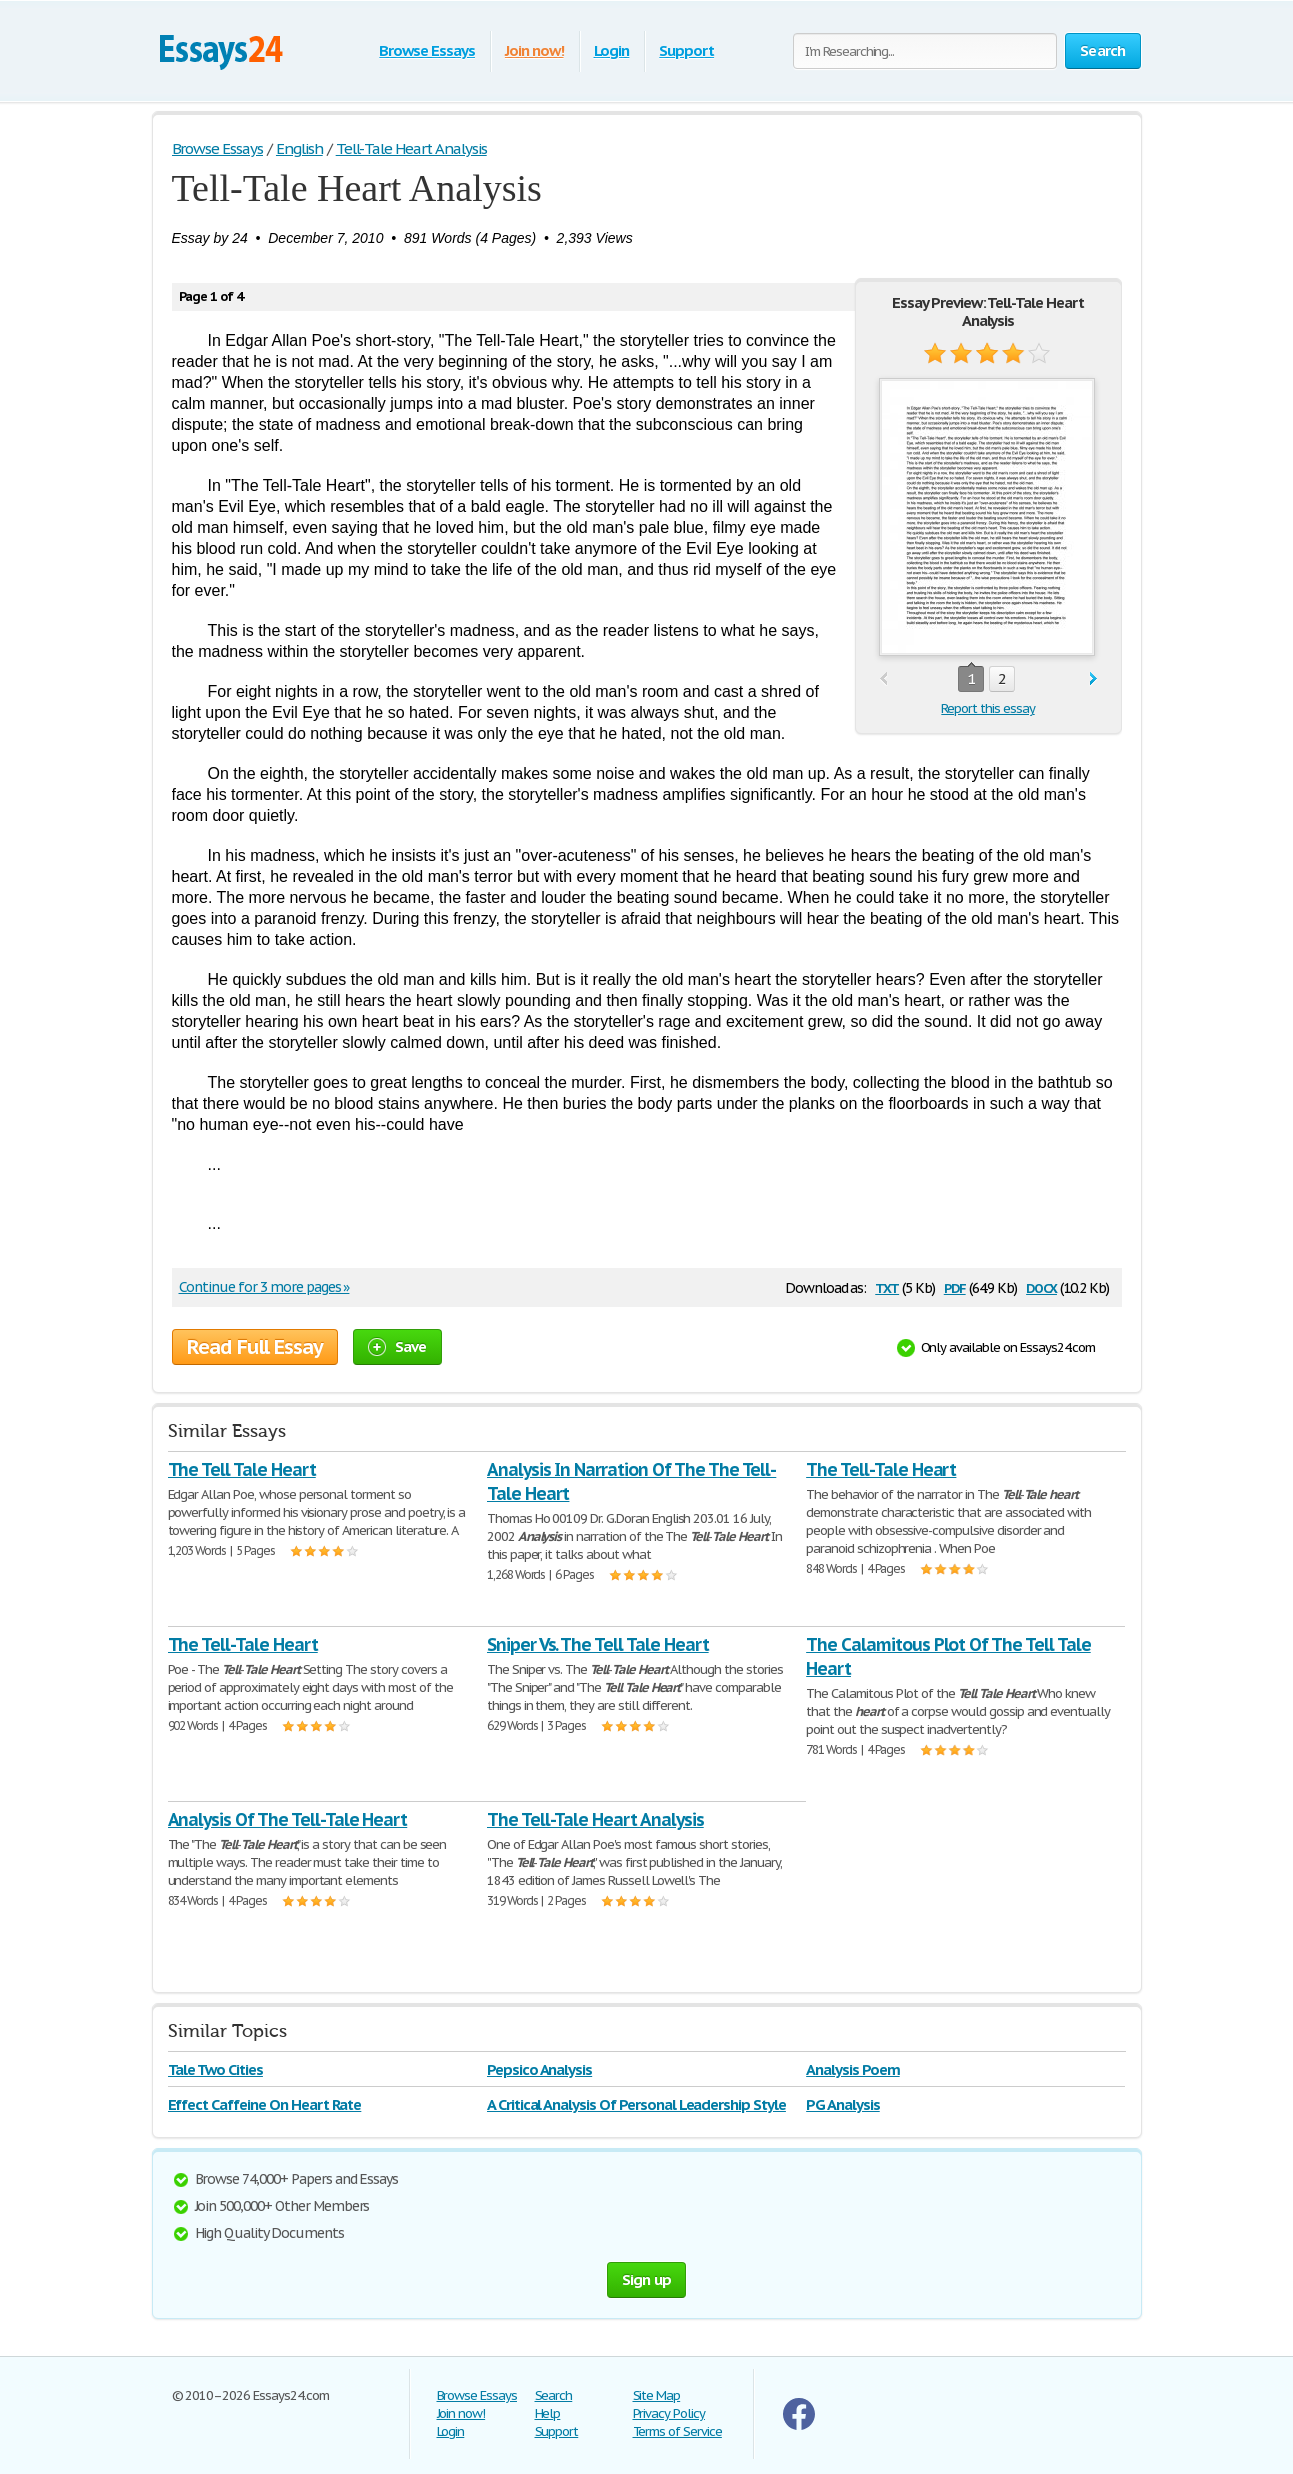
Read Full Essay (255, 1347)
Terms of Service (677, 2431)
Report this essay (987, 708)
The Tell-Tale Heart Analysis (595, 1819)
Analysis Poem (852, 2069)
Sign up (647, 2279)
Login (612, 50)
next (1093, 679)
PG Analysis (843, 2104)
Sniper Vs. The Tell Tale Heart (598, 1644)
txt (887, 1286)
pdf (955, 1286)
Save (397, 1346)
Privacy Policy (669, 2413)
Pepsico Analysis (539, 2069)
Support (686, 50)
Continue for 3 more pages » (264, 1287)
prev (883, 679)
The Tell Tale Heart (242, 1469)
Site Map (657, 2395)
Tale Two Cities (215, 2069)
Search (554, 2395)
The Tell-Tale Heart (881, 1469)
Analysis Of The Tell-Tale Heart (288, 1819)
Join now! (534, 50)
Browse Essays (426, 50)
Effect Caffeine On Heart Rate (265, 2104)
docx (1041, 1286)
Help (548, 2413)
